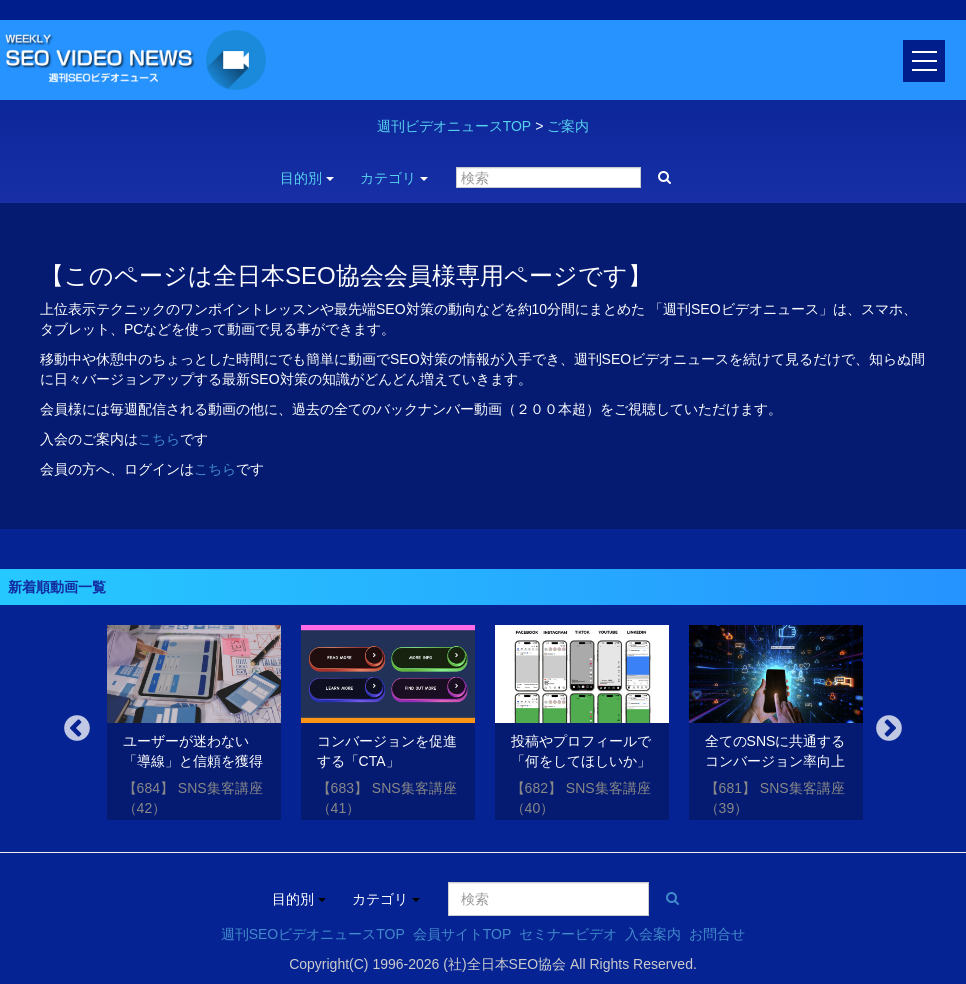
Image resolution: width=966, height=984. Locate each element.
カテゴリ (394, 178)
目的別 (307, 178)
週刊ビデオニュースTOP (454, 126)
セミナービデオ (568, 934)
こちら (159, 439)
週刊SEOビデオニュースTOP (313, 934)
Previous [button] (77, 729)
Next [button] (889, 729)
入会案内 (653, 934)
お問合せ (717, 934)
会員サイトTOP (462, 934)
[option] (194, 726)
